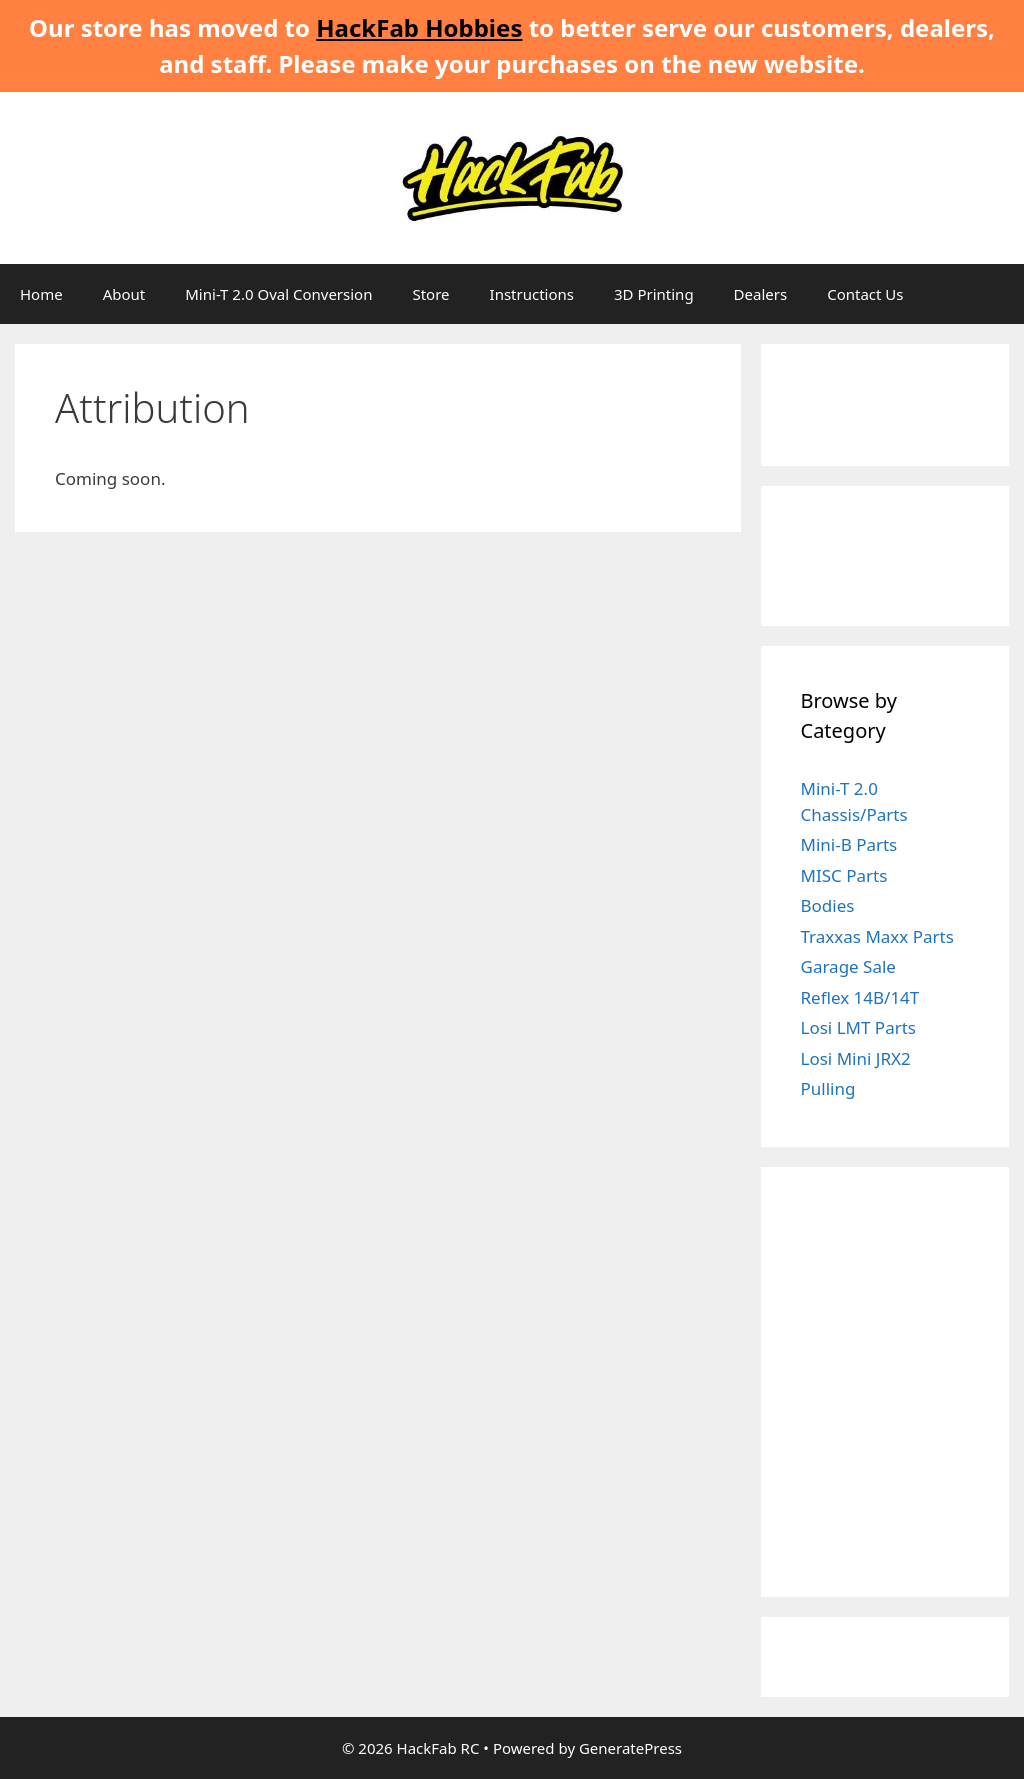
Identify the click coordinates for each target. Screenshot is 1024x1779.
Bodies (828, 905)
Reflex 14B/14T (860, 997)
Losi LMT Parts (858, 1027)
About (124, 294)
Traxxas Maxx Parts (877, 936)
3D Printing (654, 294)
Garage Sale (848, 966)
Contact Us (865, 294)
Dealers (761, 294)
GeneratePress (630, 1748)
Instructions (532, 294)
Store (430, 294)
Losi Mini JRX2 (856, 1058)
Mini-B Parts (849, 844)
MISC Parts (844, 875)
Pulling (828, 1088)
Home (41, 294)
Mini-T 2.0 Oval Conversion (278, 294)
